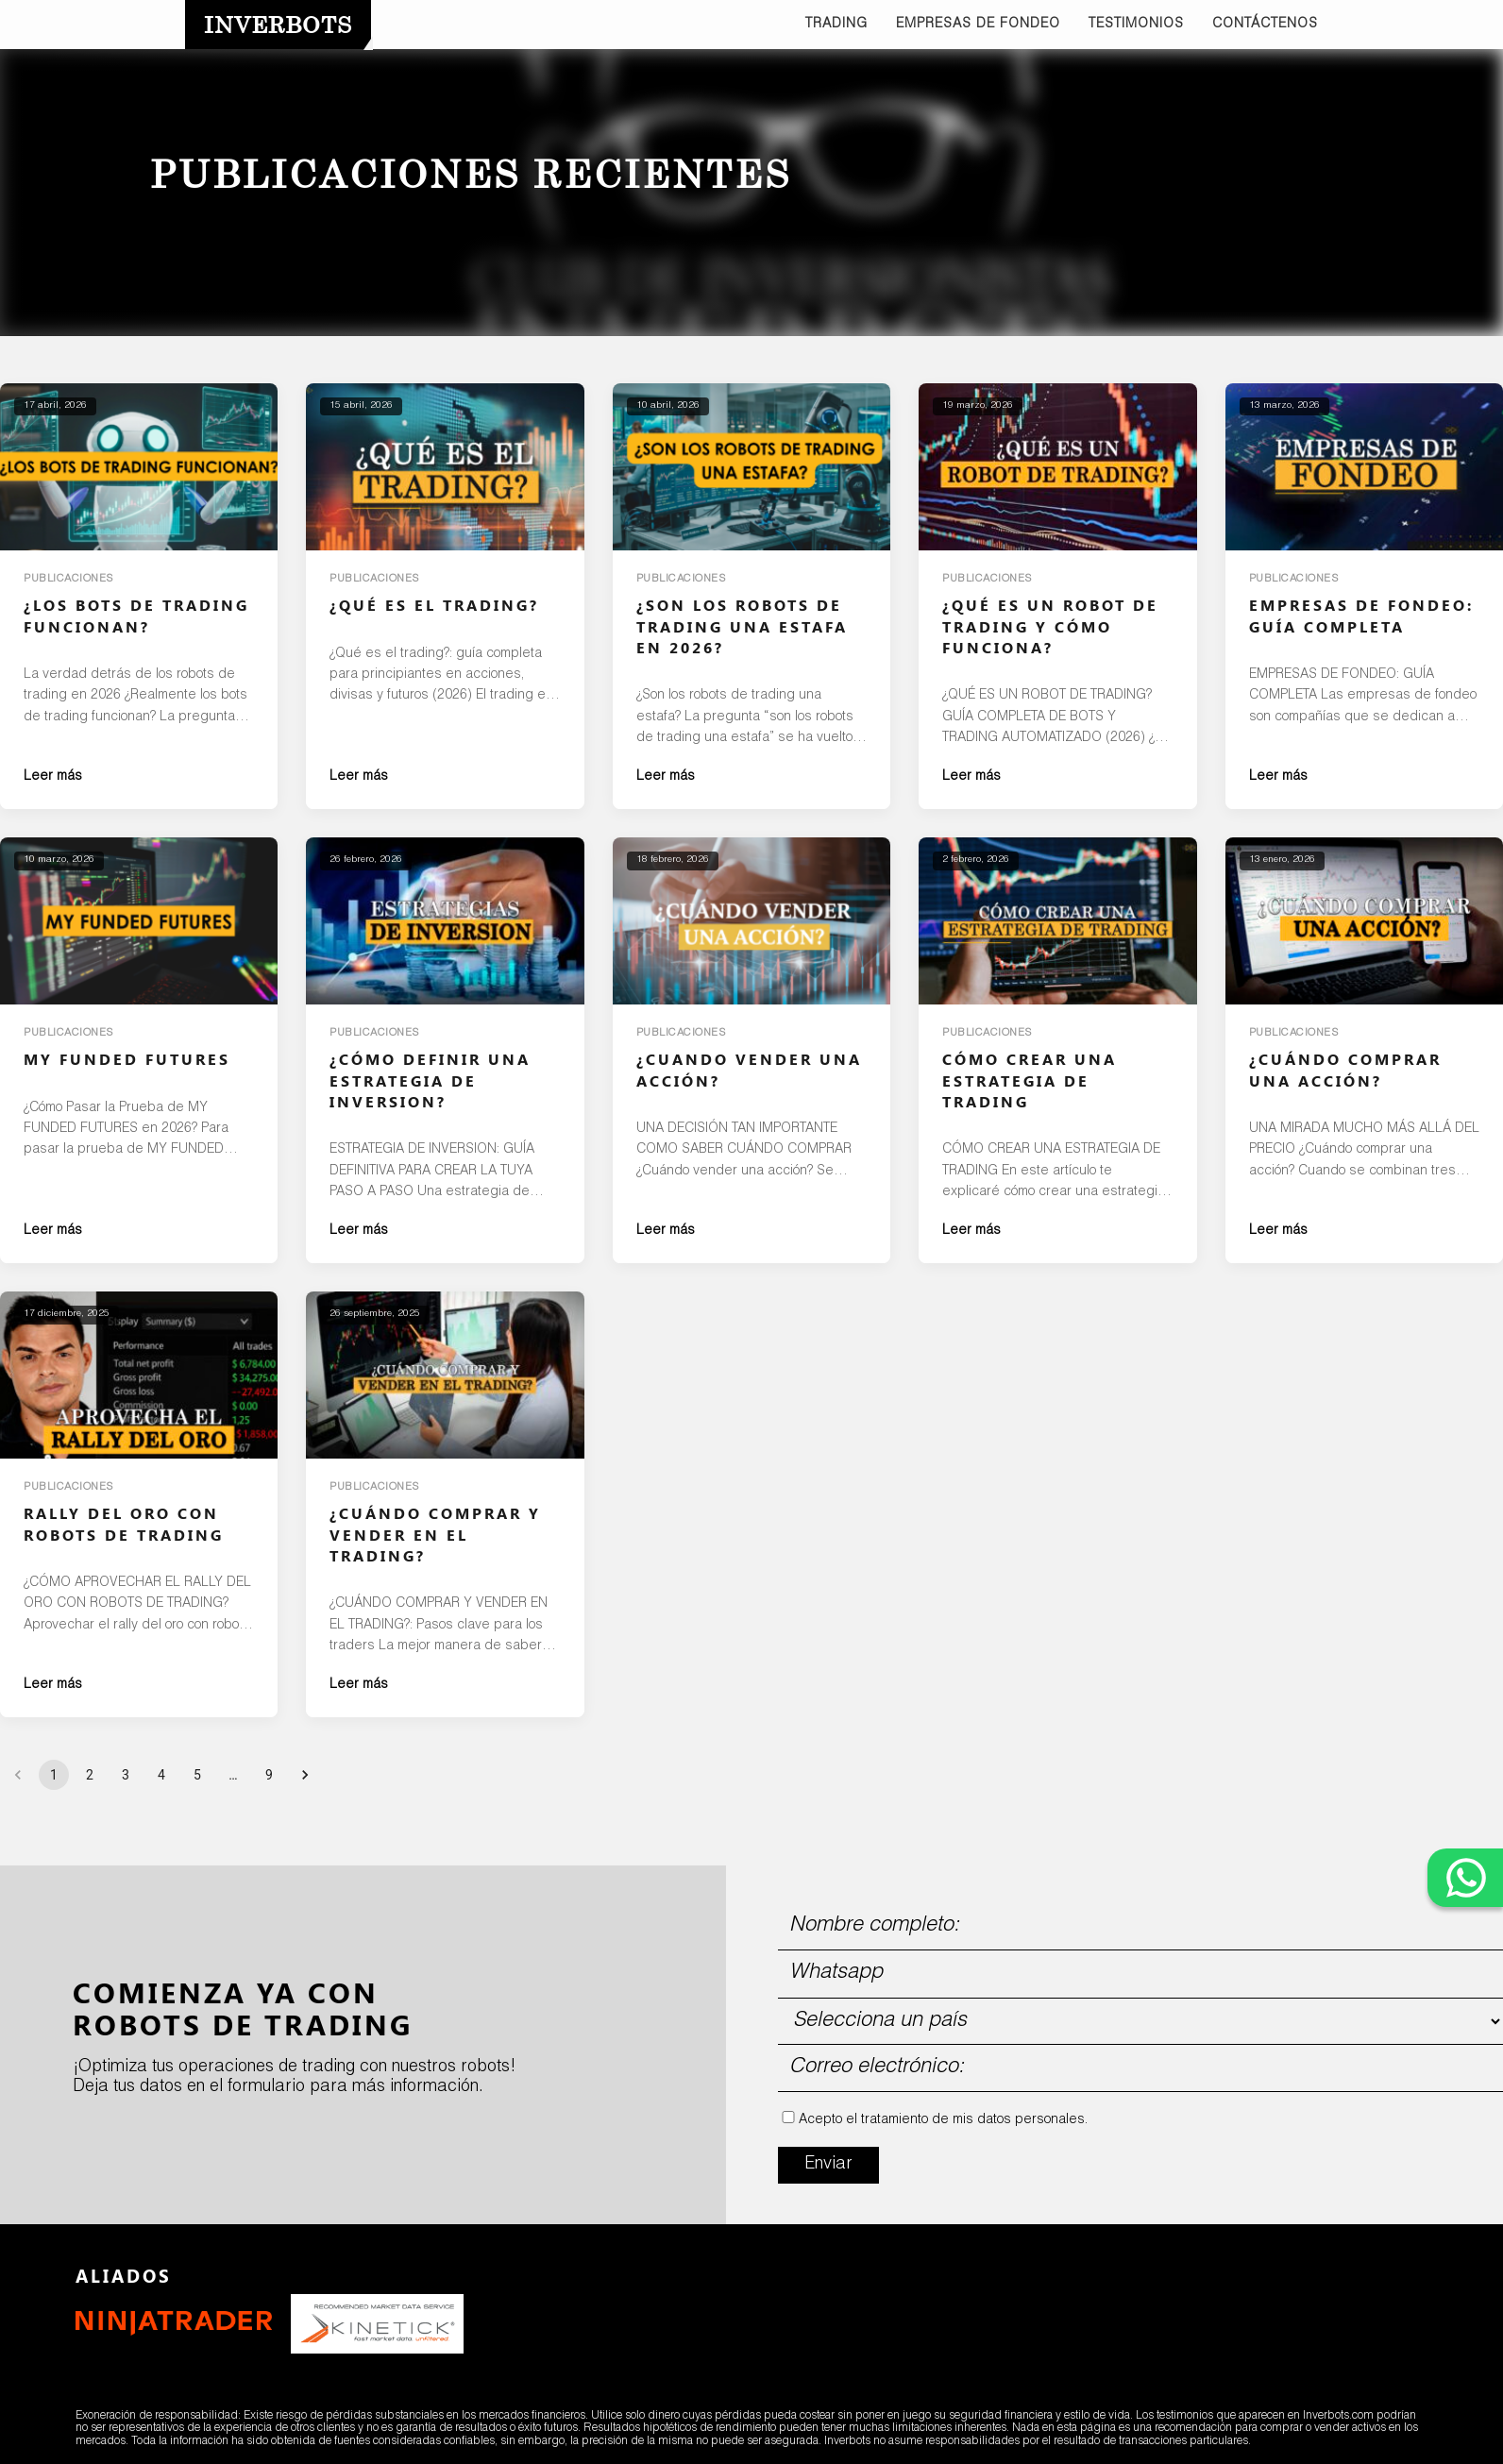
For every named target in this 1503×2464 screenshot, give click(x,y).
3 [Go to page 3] (125, 1775)
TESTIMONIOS (1136, 24)
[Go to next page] (305, 1775)
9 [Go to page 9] (269, 1775)
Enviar (828, 2164)
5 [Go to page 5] (197, 1775)
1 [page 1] (54, 1775)
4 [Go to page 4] (161, 1775)
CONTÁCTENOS (1265, 24)
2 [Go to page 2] (90, 1775)
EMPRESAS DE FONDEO (978, 24)
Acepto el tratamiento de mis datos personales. (943, 2120)
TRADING (836, 24)
